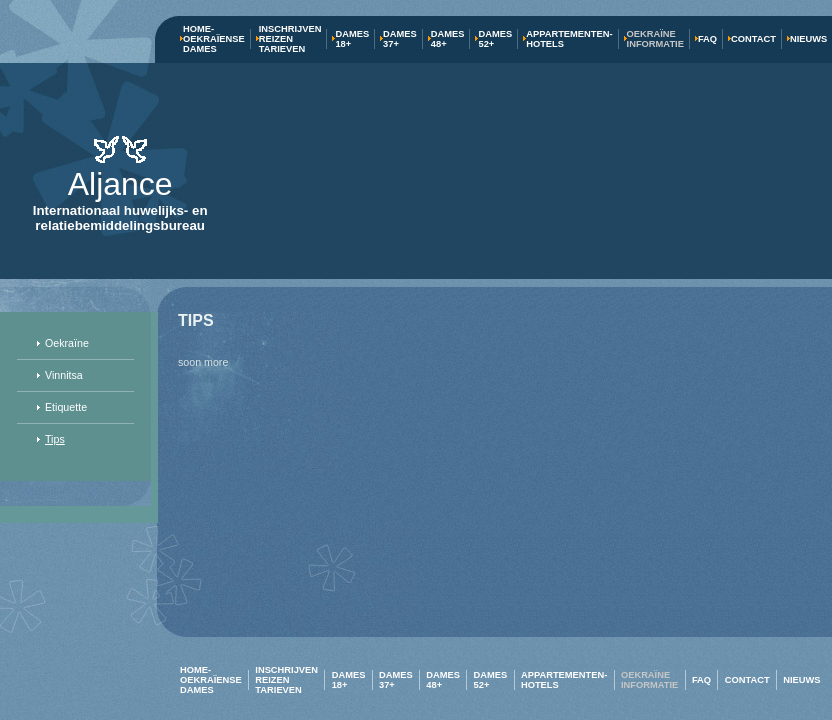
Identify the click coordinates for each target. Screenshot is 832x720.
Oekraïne (67, 343)
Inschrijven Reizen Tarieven (290, 39)
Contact (753, 39)
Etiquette (66, 407)
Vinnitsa (64, 375)
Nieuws (808, 39)
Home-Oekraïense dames (214, 39)
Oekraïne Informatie (655, 39)
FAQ (707, 39)
